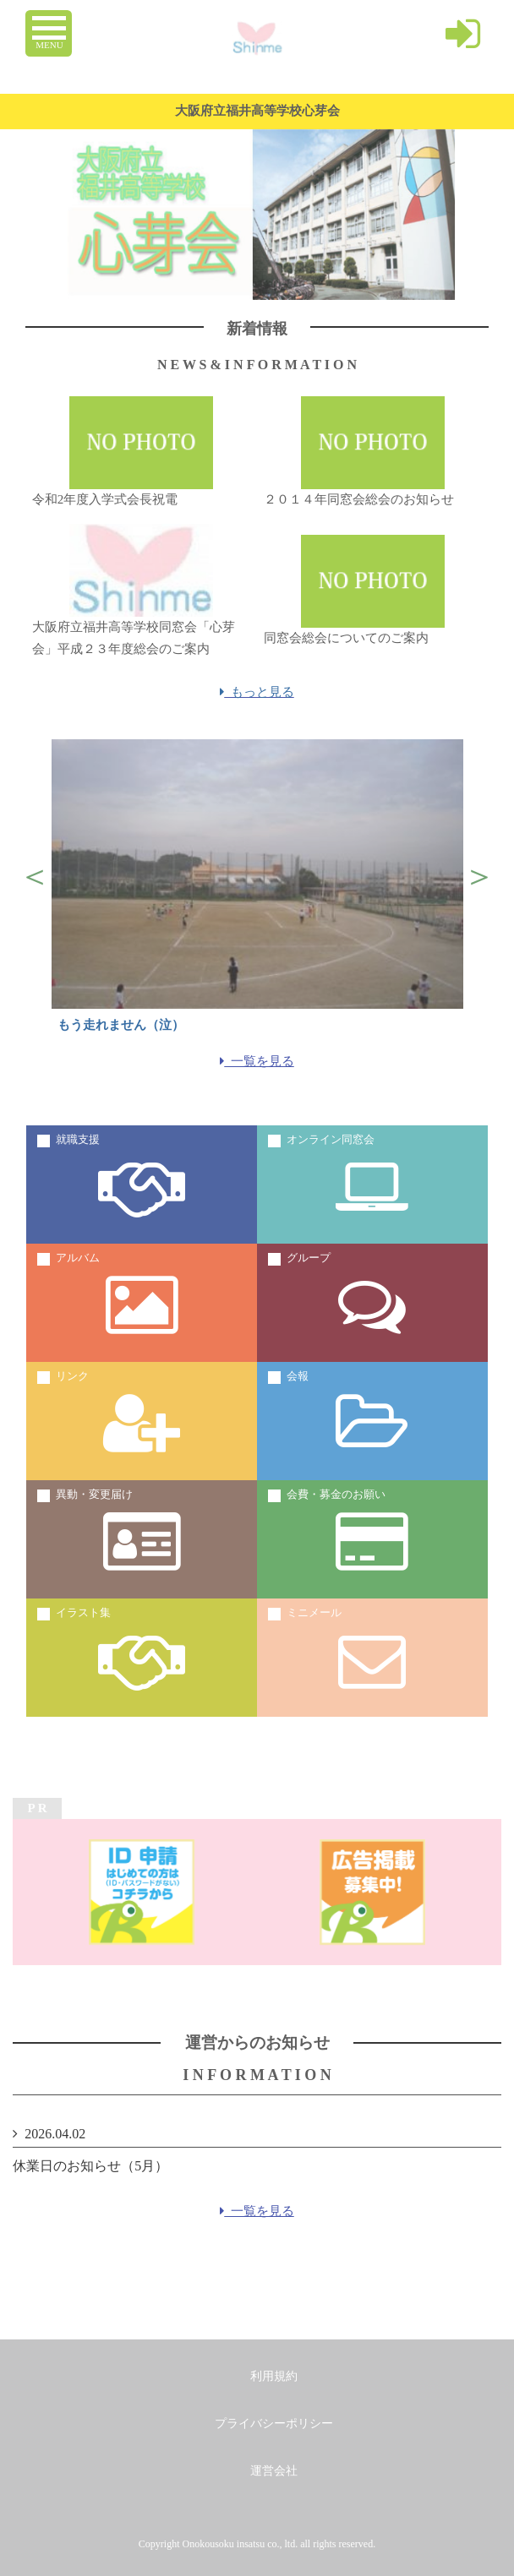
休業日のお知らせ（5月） (90, 2166)
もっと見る (257, 692)
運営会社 (274, 2470)
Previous (35, 876)
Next (479, 876)
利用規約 (274, 2376)
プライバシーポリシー (274, 2423)
